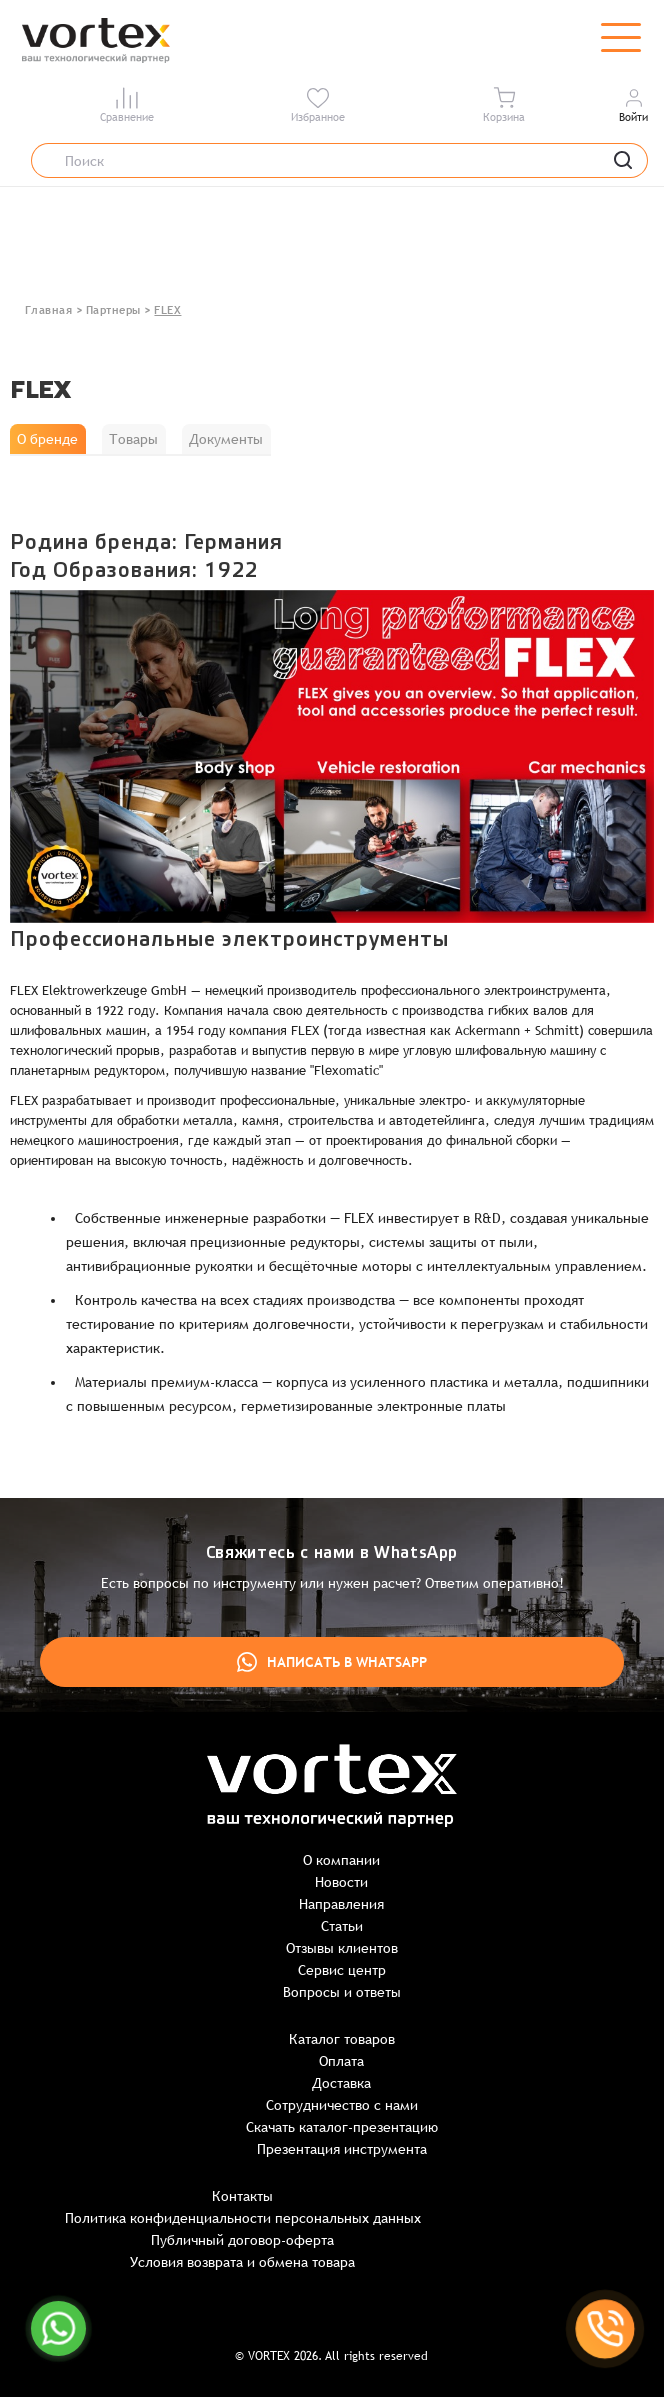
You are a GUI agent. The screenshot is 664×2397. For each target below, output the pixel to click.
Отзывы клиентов (342, 1948)
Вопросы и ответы (342, 1992)
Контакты (242, 2196)
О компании (341, 1860)
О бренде (47, 439)
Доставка (341, 2083)
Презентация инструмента (342, 2149)
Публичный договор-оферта (242, 2240)
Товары (133, 439)
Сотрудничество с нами (342, 2105)
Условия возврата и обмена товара (242, 2262)
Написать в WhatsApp (332, 1662)
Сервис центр (342, 1970)
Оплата (341, 2061)
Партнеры (113, 310)
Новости (341, 1882)
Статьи (342, 1926)
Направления (341, 1904)
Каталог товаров (342, 2039)
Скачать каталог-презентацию (342, 2127)
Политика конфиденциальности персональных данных (243, 2218)
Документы (226, 439)
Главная (49, 310)
